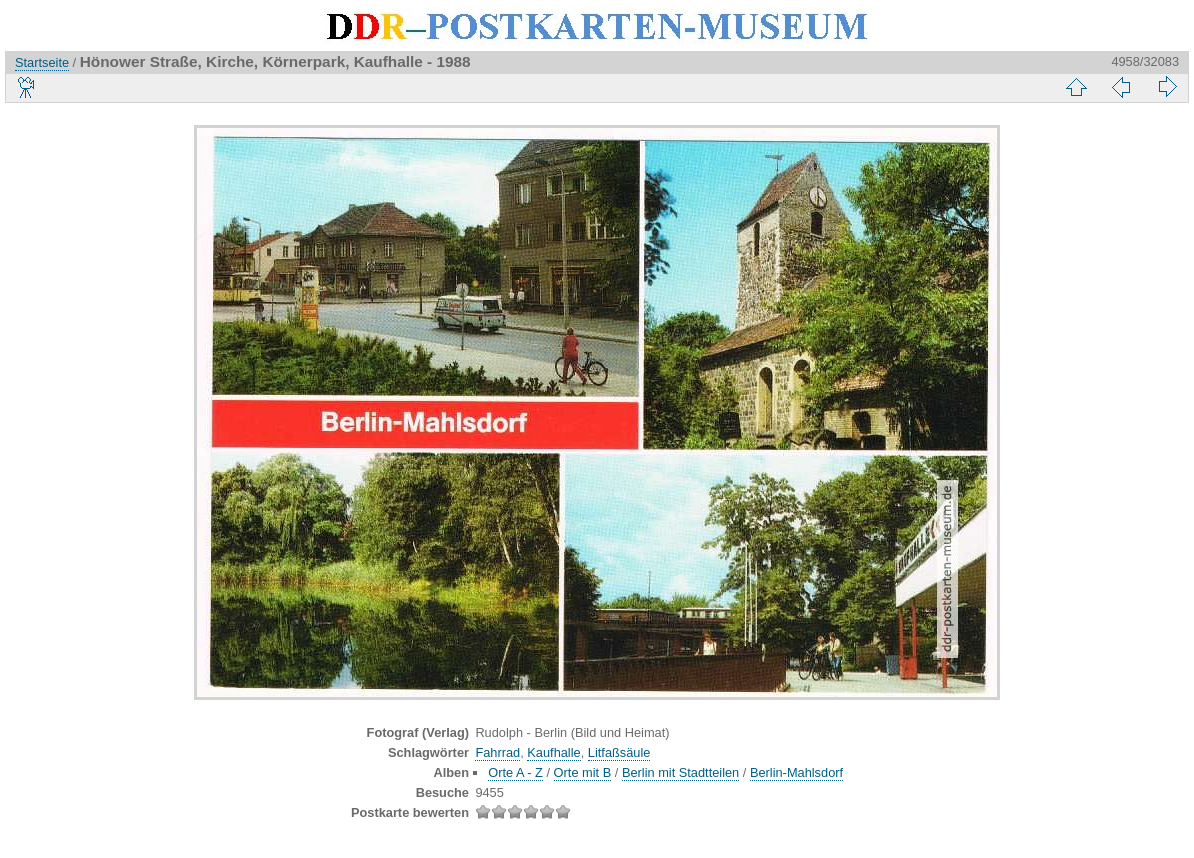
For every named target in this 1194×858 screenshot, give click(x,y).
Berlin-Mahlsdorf (796, 772)
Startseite (42, 62)
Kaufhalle (553, 752)
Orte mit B (583, 772)
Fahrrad (497, 752)
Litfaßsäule (619, 752)
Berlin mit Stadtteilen (680, 772)
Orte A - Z (515, 772)
